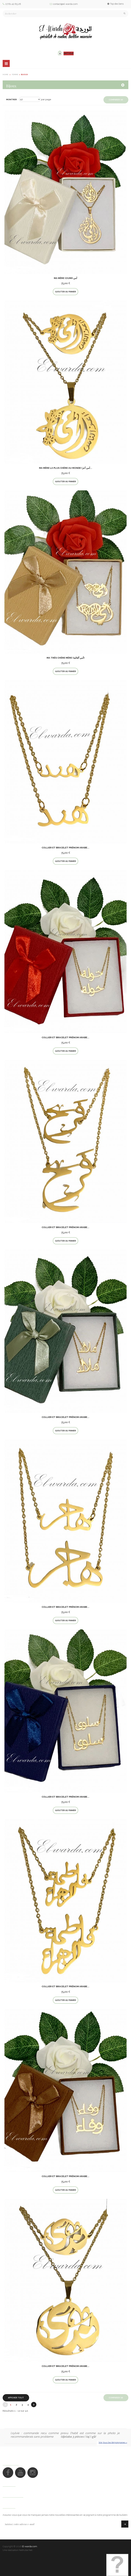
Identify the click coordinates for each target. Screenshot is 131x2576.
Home (5, 74)
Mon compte (13, 2494)
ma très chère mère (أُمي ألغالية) (65, 657)
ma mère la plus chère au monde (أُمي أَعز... (65, 468)
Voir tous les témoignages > (113, 2442)
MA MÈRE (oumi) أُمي (65, 278)
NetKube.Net (25, 2550)
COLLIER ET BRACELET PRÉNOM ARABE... (65, 847)
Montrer (11, 99)
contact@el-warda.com (64, 4)
